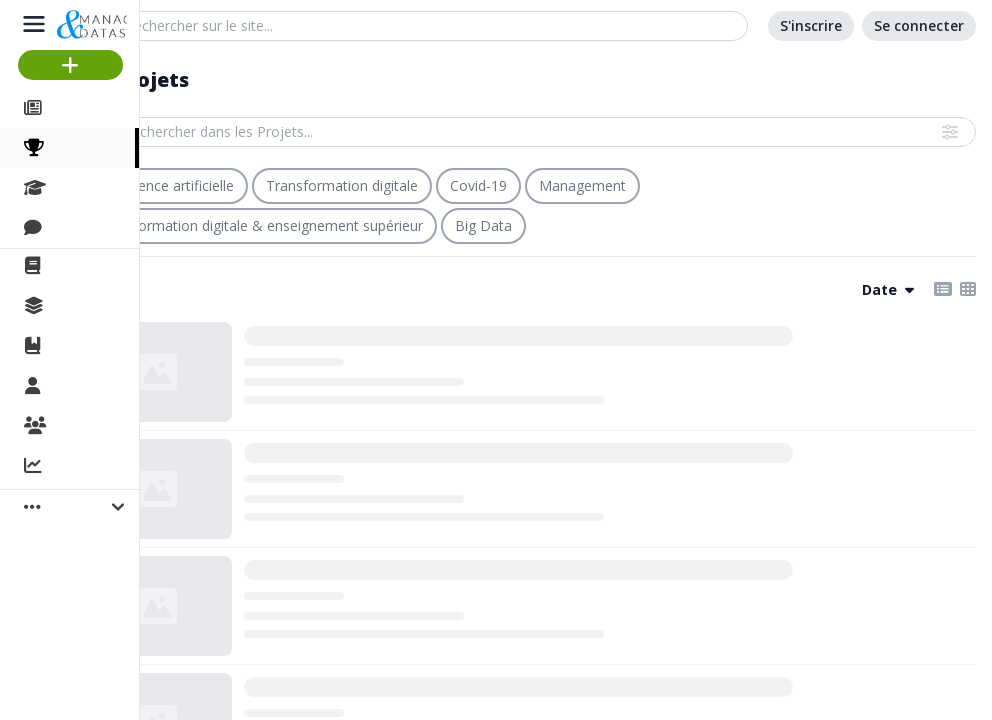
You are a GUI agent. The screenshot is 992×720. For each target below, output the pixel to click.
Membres (89, 387)
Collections (94, 306)
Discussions (97, 228)
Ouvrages (89, 346)
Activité (80, 467)
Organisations (106, 427)
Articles (80, 108)
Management (582, 185)
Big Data (483, 225)
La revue (85, 266)
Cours (75, 188)
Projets (82, 148)
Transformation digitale (342, 185)
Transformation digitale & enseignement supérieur (259, 225)
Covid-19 (478, 185)
